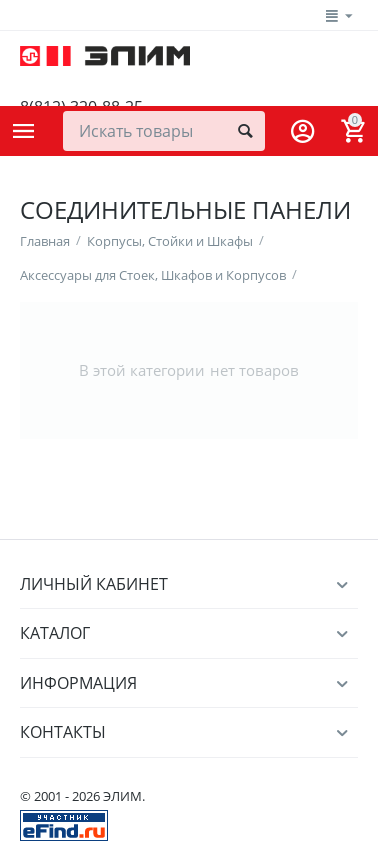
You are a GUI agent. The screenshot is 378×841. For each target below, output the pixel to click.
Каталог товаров (24, 131)
